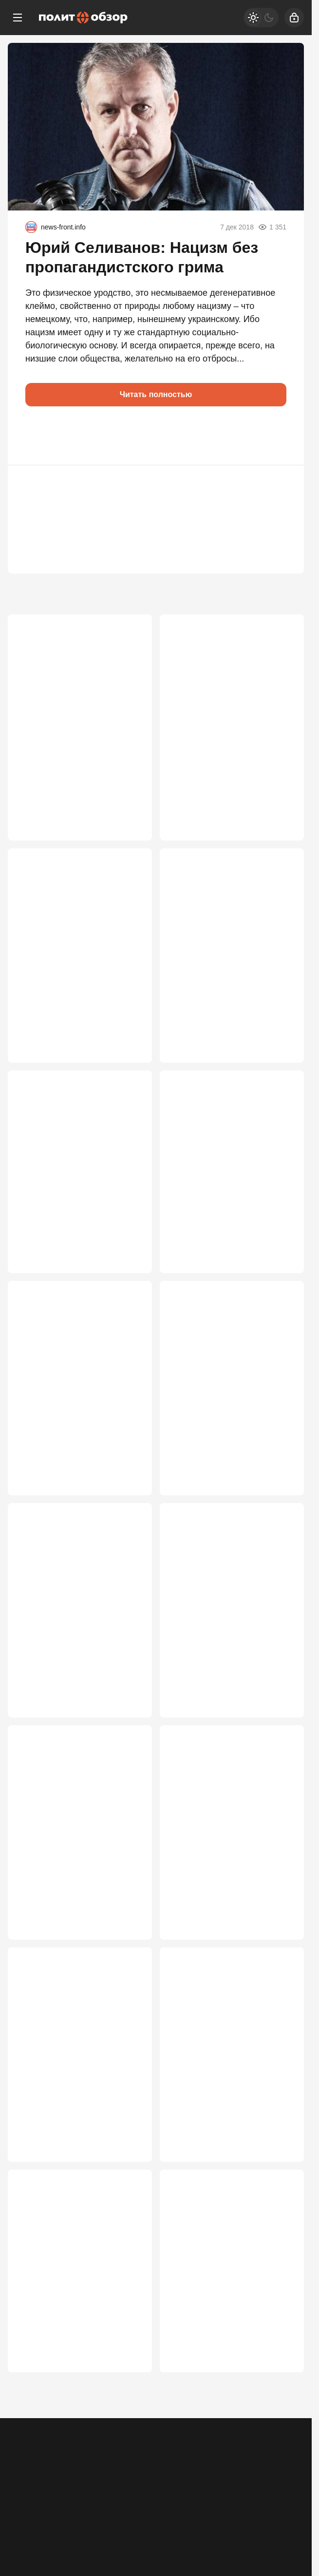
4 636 (279, 827)
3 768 (127, 1278)
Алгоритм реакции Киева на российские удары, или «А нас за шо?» (226, 2085)
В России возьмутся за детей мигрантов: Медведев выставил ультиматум (229, 1853)
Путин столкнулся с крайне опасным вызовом (73, 1397)
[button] (37, 435)
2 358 (279, 2411)
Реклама (25, 2472)
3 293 (127, 1498)
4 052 (279, 1058)
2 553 (279, 2191)
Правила (155, 2472)
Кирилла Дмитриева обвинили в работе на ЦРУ (72, 945)
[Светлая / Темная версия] (261, 17)
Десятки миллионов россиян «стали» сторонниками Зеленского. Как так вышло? (228, 720)
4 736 (127, 827)
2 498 (127, 2411)
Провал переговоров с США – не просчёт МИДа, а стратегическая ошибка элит (79, 1853)
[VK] (156, 2515)
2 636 (279, 1960)
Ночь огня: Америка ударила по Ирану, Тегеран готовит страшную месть (77, 2316)
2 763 (127, 1960)
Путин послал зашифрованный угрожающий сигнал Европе (227, 951)
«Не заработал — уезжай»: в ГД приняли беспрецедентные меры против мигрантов (231, 2316)
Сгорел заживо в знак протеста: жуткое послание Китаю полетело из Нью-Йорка (73, 1628)
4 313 (127, 1058)
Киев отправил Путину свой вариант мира (226, 1616)
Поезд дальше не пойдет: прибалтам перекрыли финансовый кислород (70, 2085)
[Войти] (294, 17)
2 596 (127, 2191)
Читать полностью (156, 394)
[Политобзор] (83, 17)
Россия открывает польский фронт (76, 1177)
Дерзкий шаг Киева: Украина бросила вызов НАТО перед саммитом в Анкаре (227, 1403)
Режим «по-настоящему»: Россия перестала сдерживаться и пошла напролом (221, 1189)
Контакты (65, 2472)
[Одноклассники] (58, 2515)
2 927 (279, 1729)
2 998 (279, 1498)
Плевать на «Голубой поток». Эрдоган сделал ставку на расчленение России (77, 720)
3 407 (279, 1278)
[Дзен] (254, 2515)
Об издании (110, 2472)
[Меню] (17, 17)
